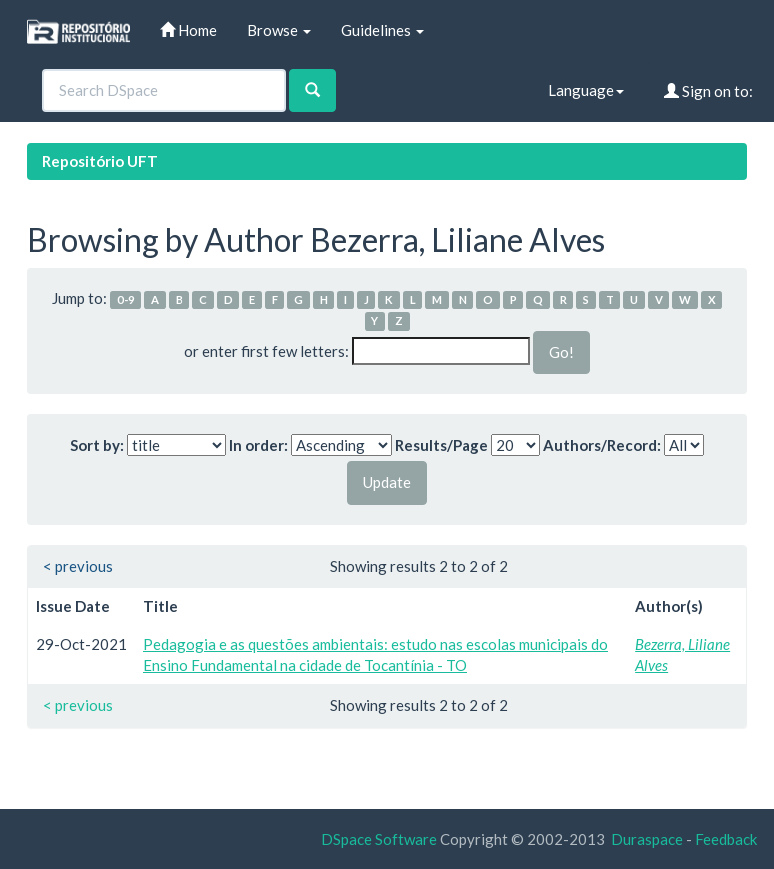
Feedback (726, 839)
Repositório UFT (100, 161)
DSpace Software (379, 839)
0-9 (126, 299)
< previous (78, 566)
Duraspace (647, 839)
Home (188, 30)
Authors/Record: (602, 445)
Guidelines (382, 30)
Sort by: (97, 445)
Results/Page (441, 445)
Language (586, 90)
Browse (279, 30)
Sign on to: (708, 91)
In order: (258, 445)
